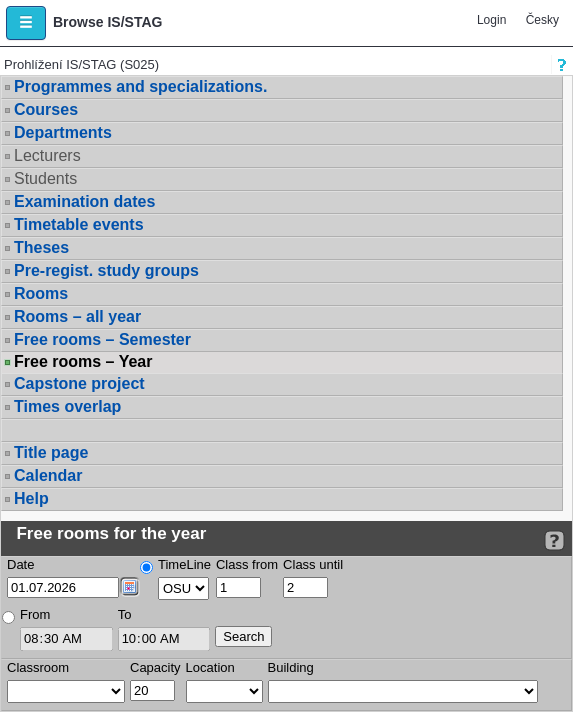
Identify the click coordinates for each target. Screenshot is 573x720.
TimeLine (184, 564)
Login (491, 20)
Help (31, 498)
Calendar (48, 475)
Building (291, 667)
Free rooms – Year (83, 362)
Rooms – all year (77, 316)
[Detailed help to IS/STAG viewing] (554, 540)
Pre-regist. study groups (106, 270)
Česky (542, 20)
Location (210, 667)
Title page (51, 452)
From (35, 614)
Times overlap (67, 406)
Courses (46, 109)
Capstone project (79, 383)
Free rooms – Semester (102, 339)
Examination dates (84, 201)
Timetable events (79, 224)
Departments (63, 132)
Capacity (155, 667)
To (125, 614)
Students (45, 178)
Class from (247, 564)
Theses (41, 247)
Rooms (41, 293)
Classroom (38, 667)
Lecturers (47, 155)
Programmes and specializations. (140, 86)
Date (20, 564)
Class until (313, 564)
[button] (26, 23)
